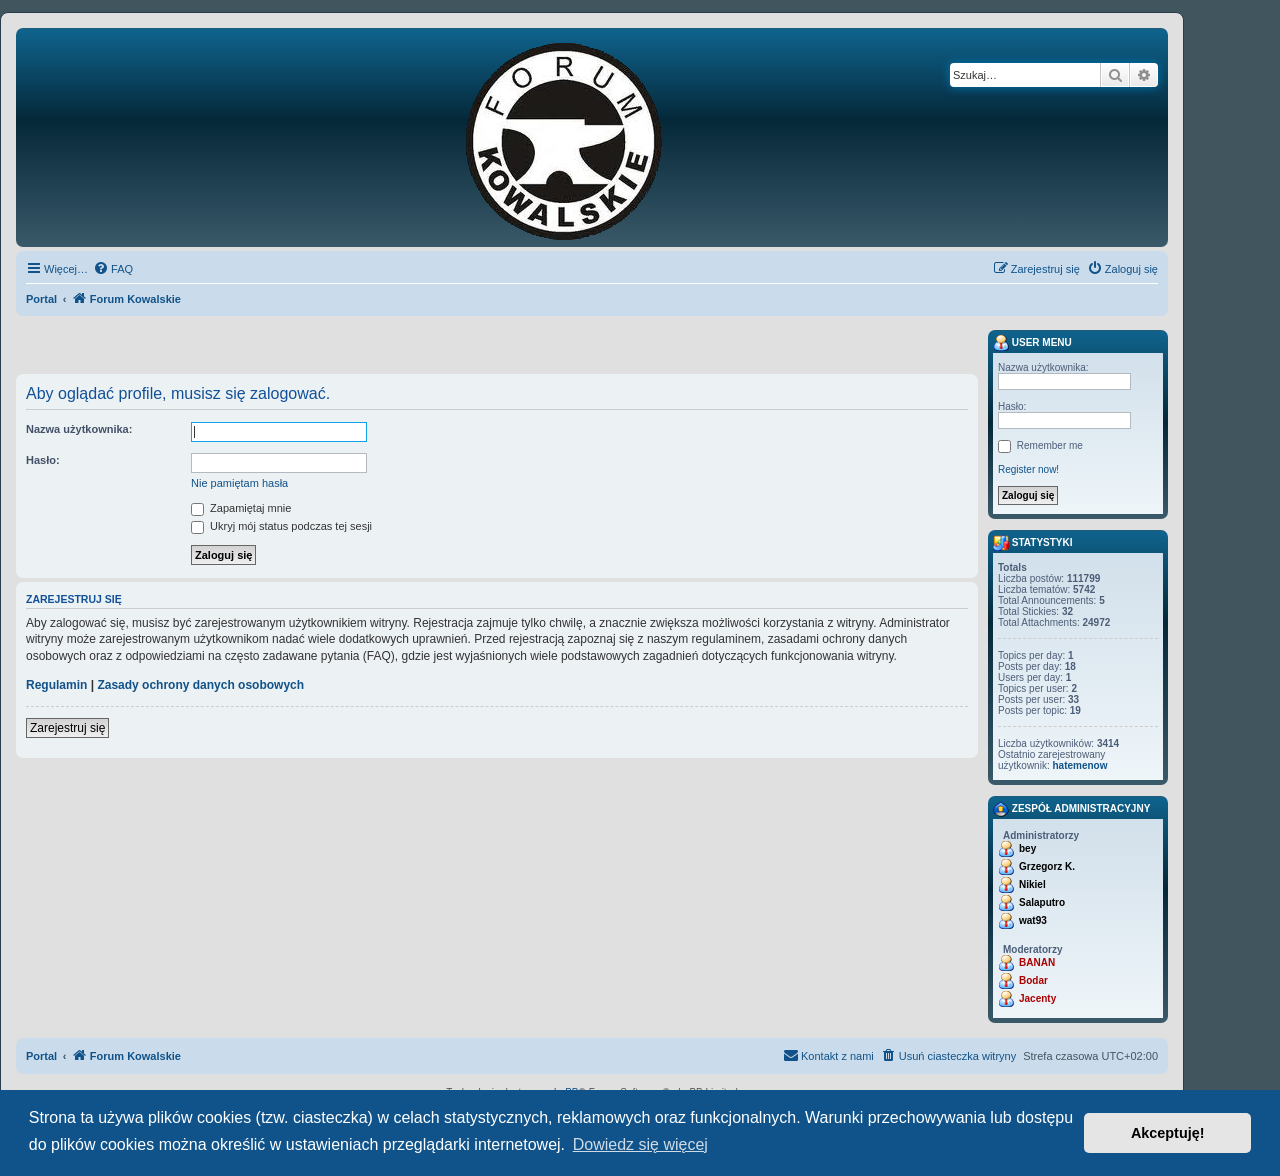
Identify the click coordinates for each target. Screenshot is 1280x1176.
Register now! (1028, 469)
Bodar (1033, 980)
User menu (1032, 343)
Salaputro (1042, 902)
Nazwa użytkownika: (79, 429)
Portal (41, 299)
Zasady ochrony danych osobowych (200, 685)
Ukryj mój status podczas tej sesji (281, 526)
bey (1027, 848)
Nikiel (1032, 884)
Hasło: (43, 460)
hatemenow (1079, 765)
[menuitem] (113, 269)
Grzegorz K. (1047, 866)
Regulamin (56, 685)
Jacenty (1037, 998)
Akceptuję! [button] (1168, 1133)
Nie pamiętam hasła (239, 483)
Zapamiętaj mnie (241, 508)
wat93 (1033, 920)
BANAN (1037, 962)
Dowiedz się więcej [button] (640, 1144)
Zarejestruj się (67, 728)
